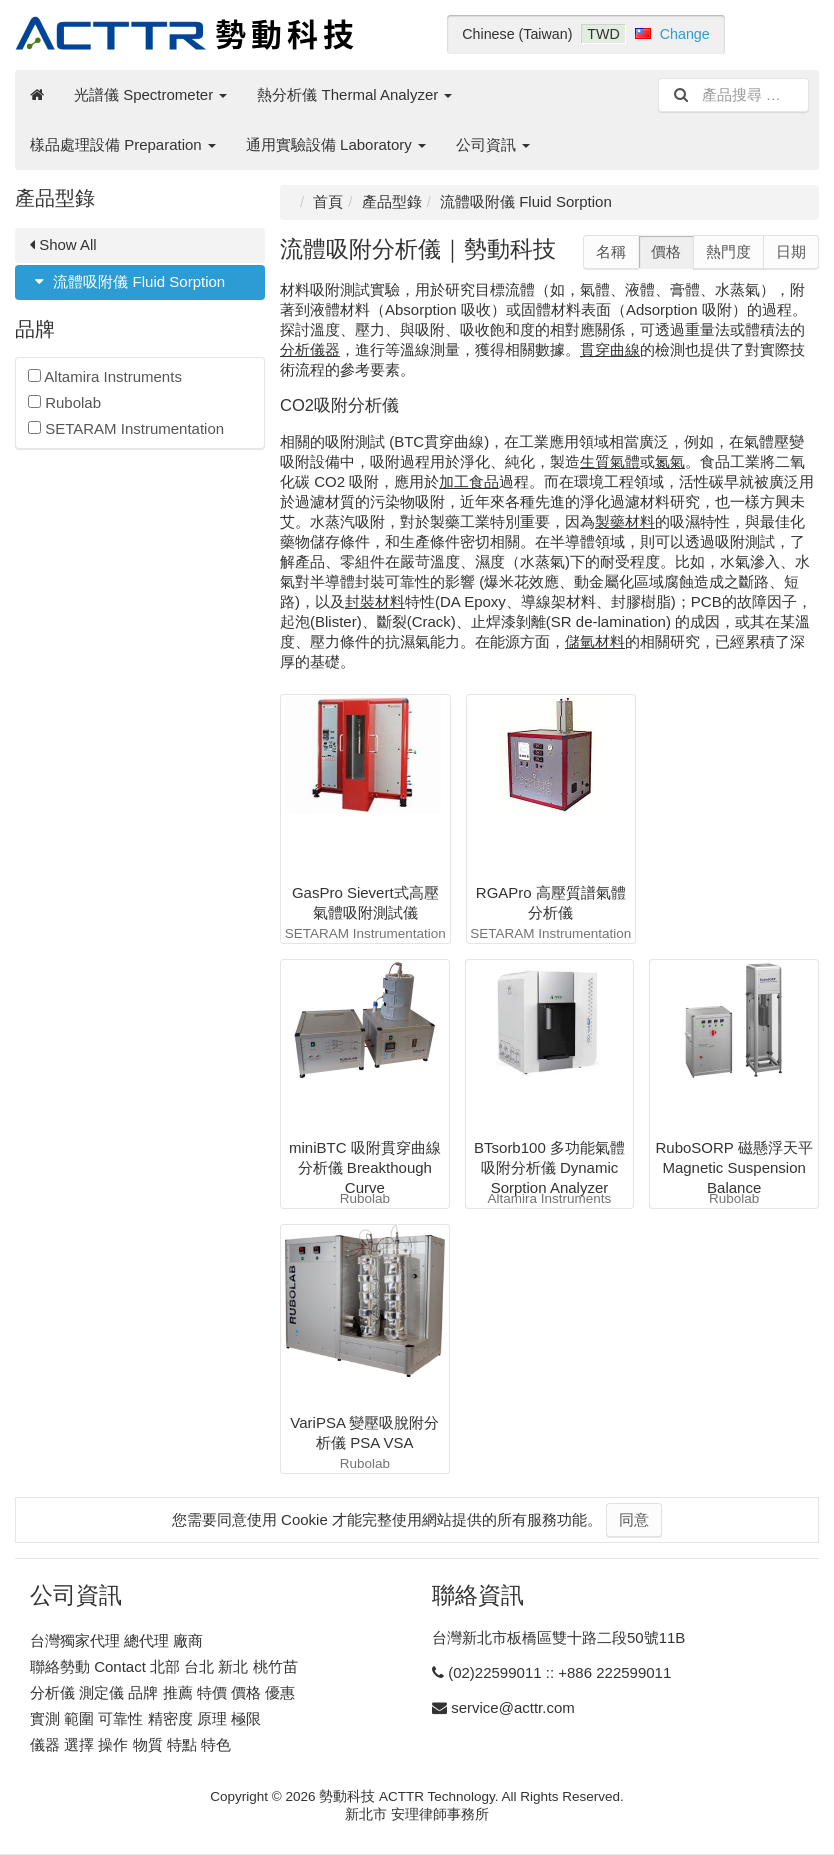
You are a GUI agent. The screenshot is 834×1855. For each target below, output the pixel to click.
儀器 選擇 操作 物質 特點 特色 (130, 1744)
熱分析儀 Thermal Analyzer (354, 94)
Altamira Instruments (105, 376)
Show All (63, 244)
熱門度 (728, 251)
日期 (791, 251)
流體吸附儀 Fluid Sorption (127, 281)
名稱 (611, 251)
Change (685, 34)
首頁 (328, 201)
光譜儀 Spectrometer (150, 94)
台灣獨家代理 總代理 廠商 (116, 1640)
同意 (634, 1519)
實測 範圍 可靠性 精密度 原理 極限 (145, 1718)
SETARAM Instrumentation (126, 428)
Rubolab (64, 402)
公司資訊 (493, 144)
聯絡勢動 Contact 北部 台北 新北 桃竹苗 (164, 1666)
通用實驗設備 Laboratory (336, 144)
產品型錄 (392, 201)
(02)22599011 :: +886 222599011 (559, 1672)
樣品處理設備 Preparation (123, 144)
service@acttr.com (513, 1707)
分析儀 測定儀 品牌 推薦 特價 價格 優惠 (162, 1692)
